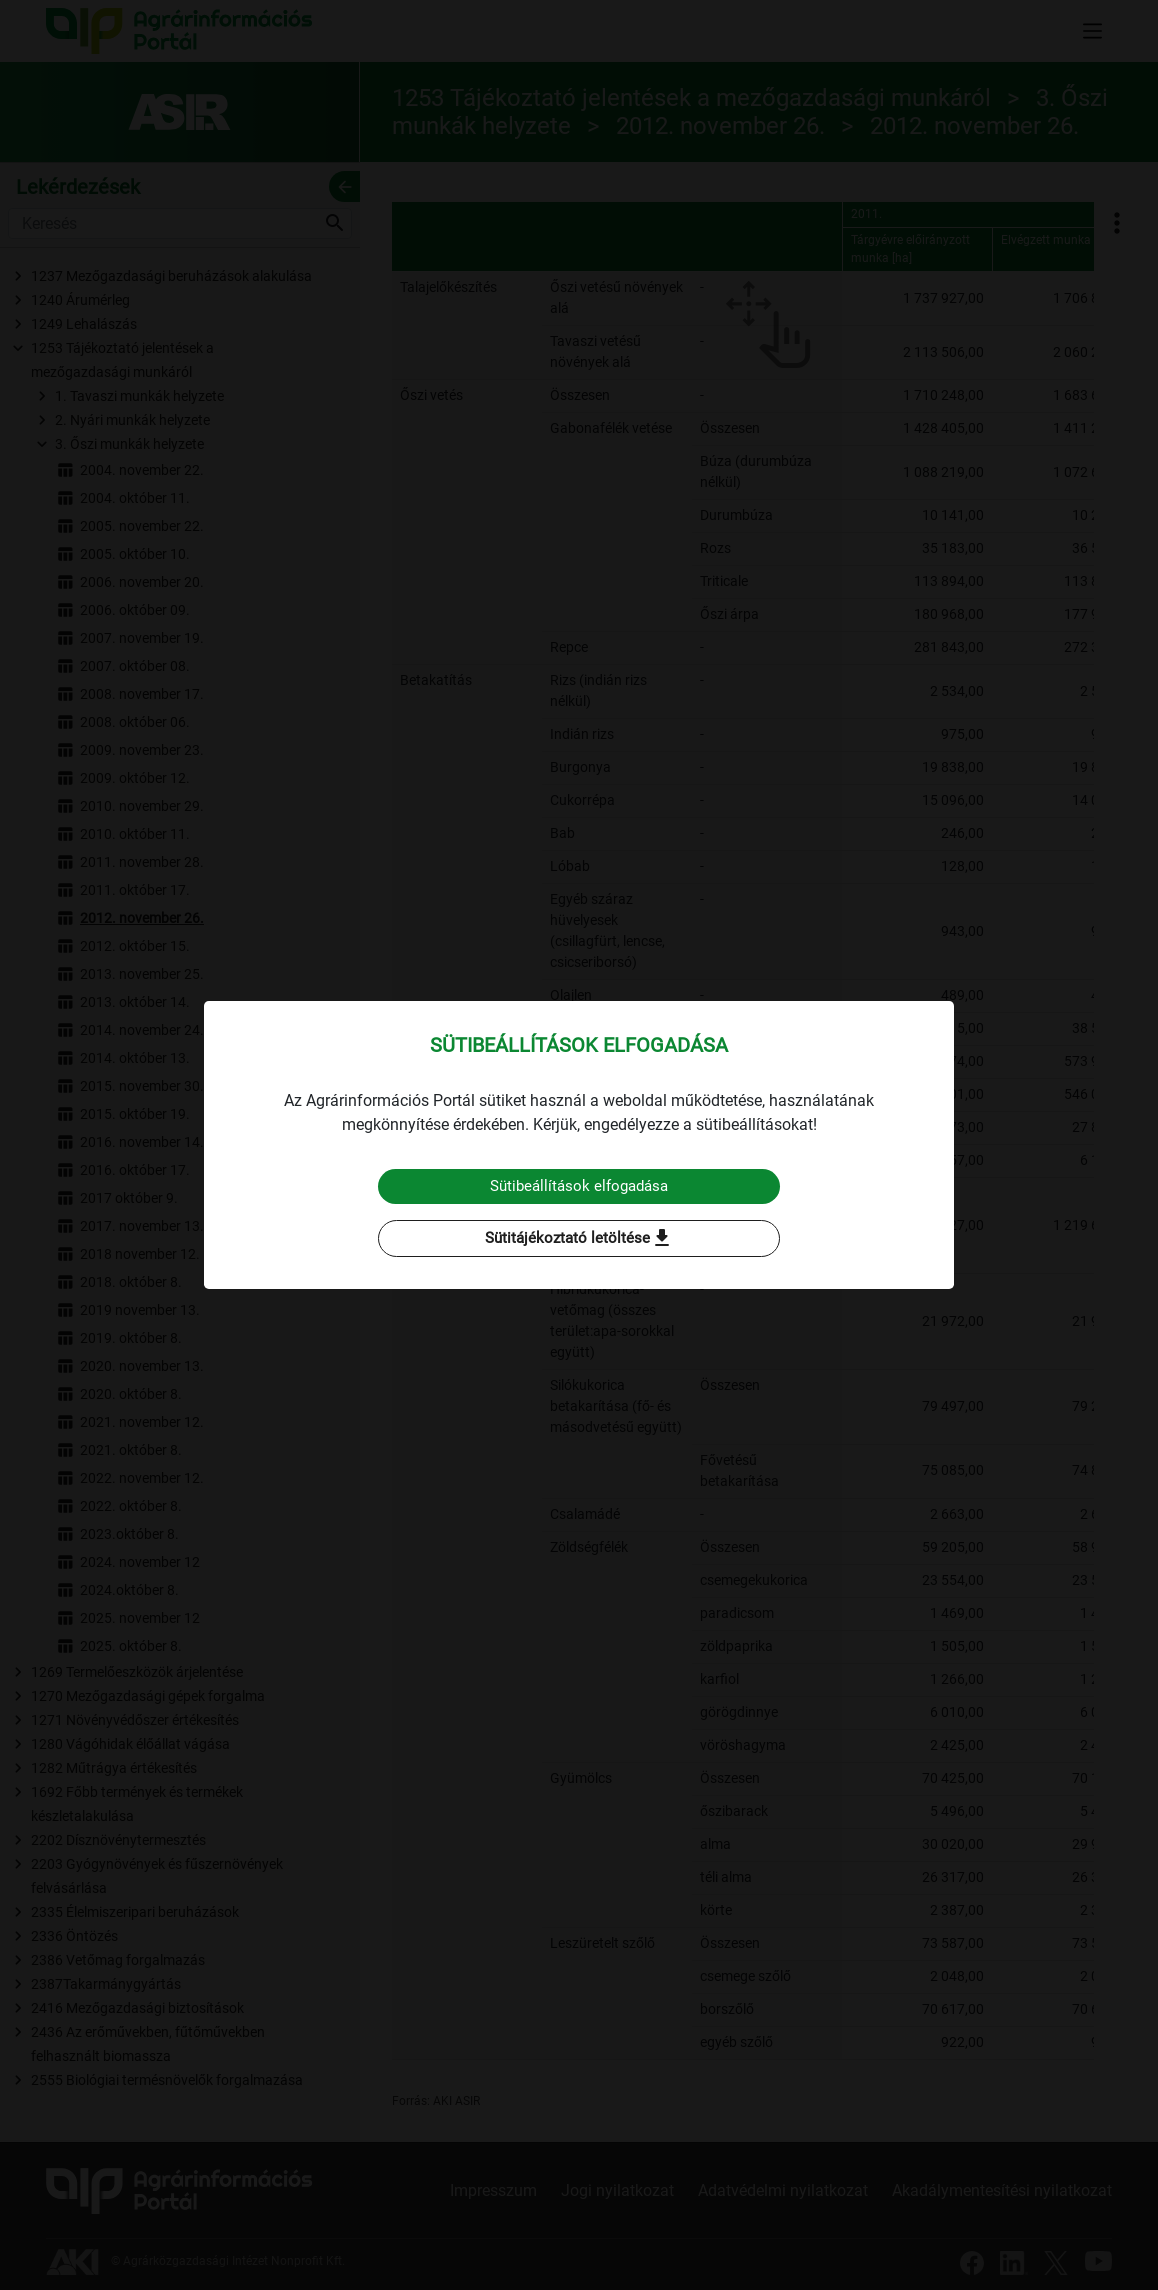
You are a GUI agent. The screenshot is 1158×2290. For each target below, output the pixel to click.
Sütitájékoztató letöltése (579, 1239)
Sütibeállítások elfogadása (579, 1185)
